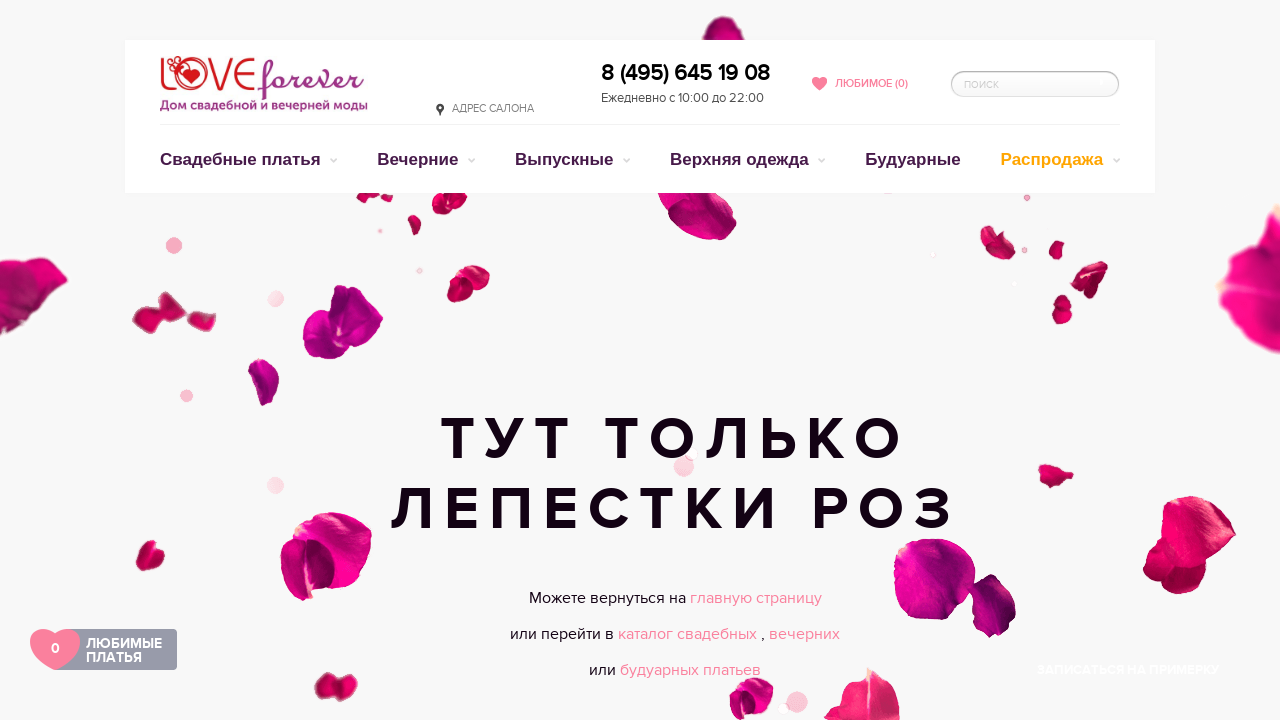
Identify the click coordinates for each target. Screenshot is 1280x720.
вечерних (804, 634)
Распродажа (1055, 159)
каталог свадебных (689, 634)
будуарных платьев (690, 670)
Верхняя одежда (741, 159)
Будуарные (912, 159)
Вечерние (420, 159)
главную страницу (756, 598)
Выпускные (566, 159)
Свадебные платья (242, 159)
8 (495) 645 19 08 (685, 73)
